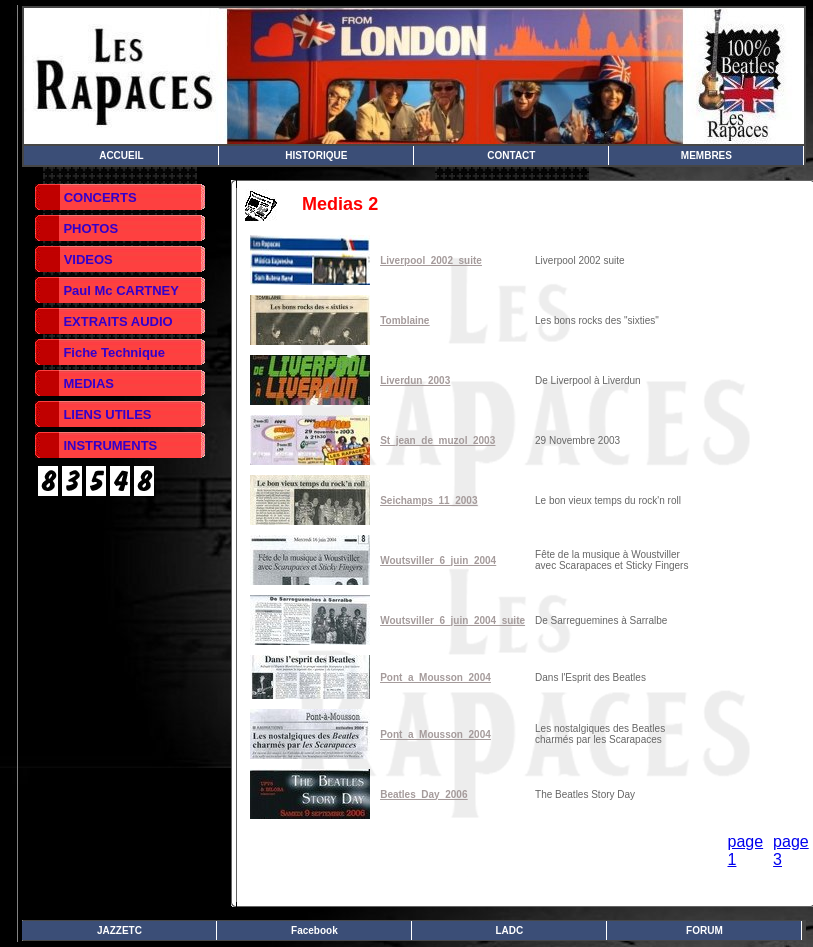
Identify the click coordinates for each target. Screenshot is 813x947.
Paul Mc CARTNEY (121, 290)
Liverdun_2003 (415, 380)
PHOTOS (90, 228)
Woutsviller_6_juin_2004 (438, 560)
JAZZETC (119, 930)
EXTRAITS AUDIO (117, 321)
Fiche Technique (114, 352)
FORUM (704, 930)
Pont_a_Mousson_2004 (435, 677)
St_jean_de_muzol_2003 (437, 440)
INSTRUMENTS (110, 445)
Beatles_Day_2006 (423, 794)
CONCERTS (100, 197)
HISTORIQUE (316, 155)
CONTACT (511, 155)
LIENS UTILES (107, 414)
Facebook (314, 930)
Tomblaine (404, 320)
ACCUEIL (121, 155)
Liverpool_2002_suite (431, 260)
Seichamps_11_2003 (428, 500)
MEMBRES (706, 155)
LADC (510, 930)
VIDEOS (88, 259)
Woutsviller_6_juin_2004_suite (452, 620)
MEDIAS (88, 383)
